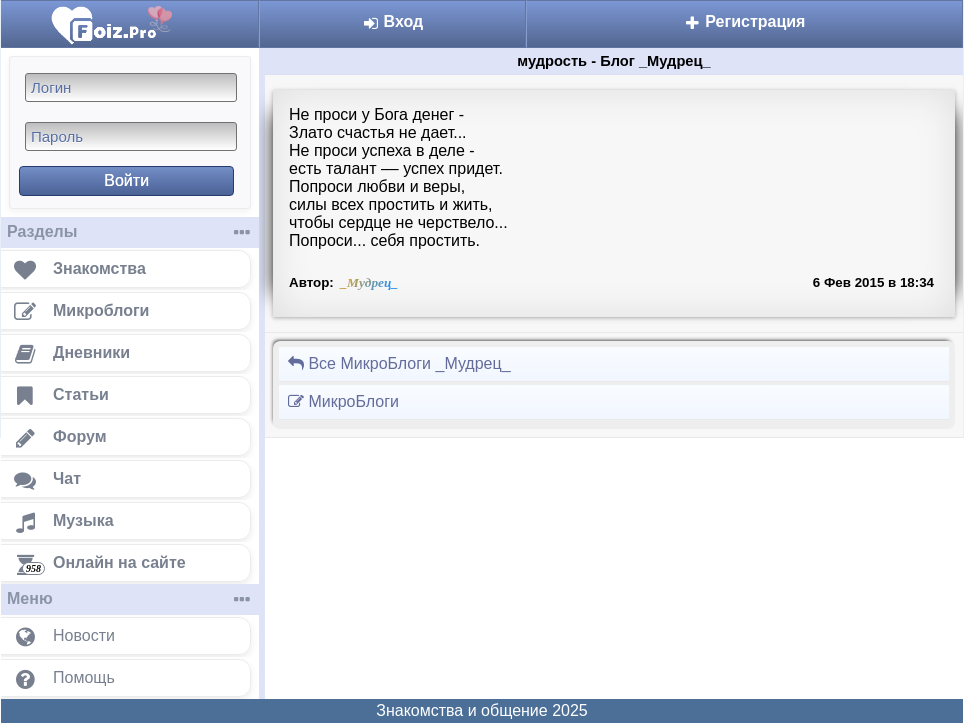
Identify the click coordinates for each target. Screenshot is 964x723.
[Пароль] (131, 136)
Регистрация (745, 21)
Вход (392, 21)
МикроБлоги (343, 401)
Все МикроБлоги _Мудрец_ (399, 363)
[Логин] (131, 87)
